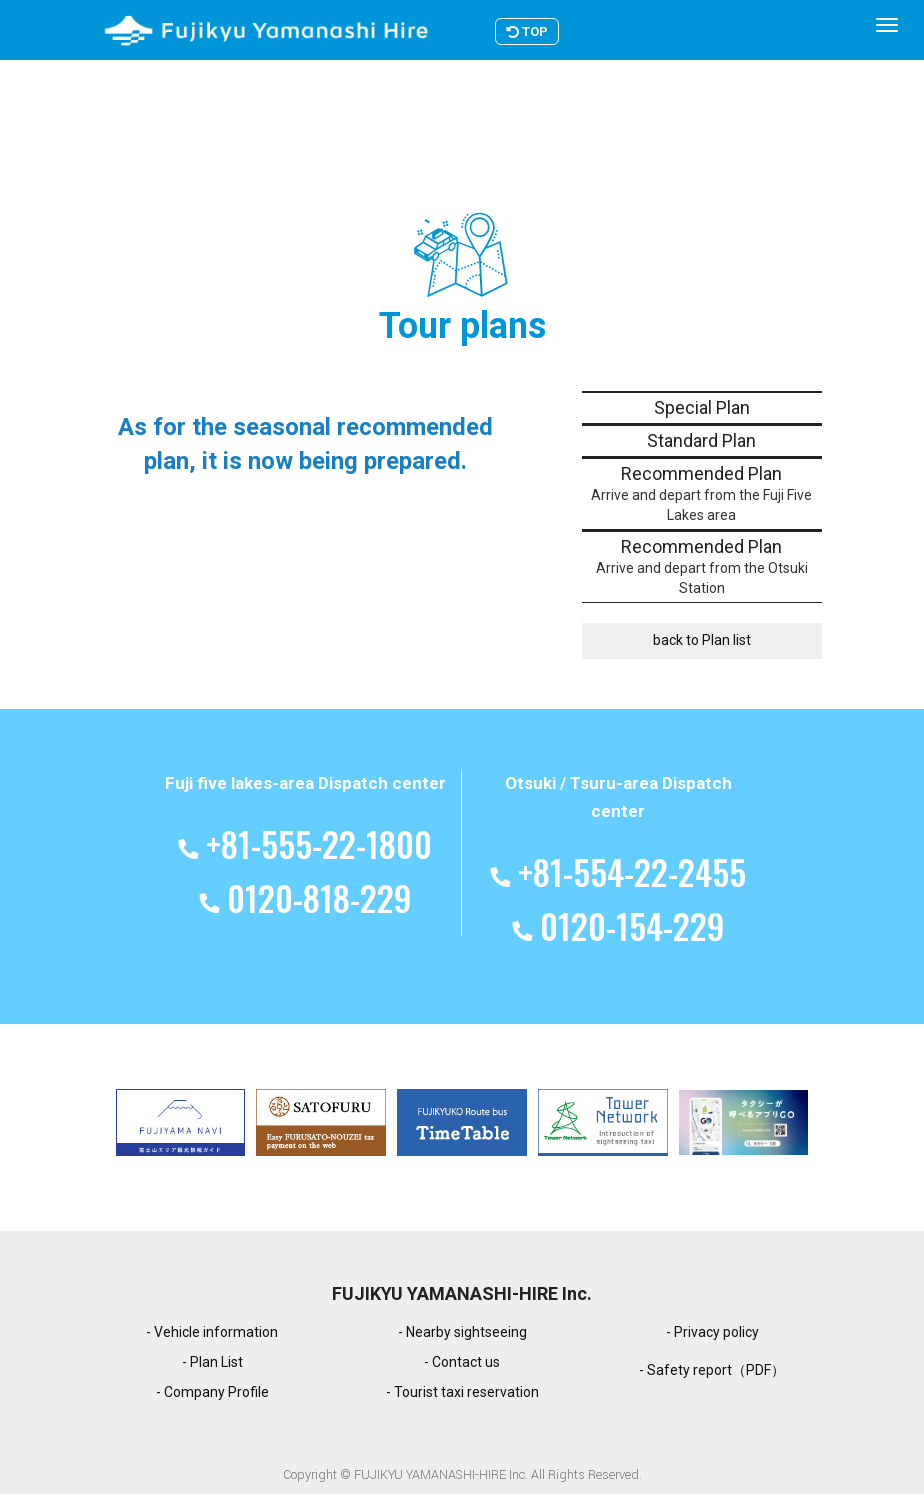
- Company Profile (212, 1392)
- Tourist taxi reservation (462, 1392)
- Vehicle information (212, 1332)
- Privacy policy (712, 1332)
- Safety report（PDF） (712, 1370)
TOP (554, 31)
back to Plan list (702, 640)
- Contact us (462, 1362)
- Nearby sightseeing (462, 1332)
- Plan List (212, 1362)
